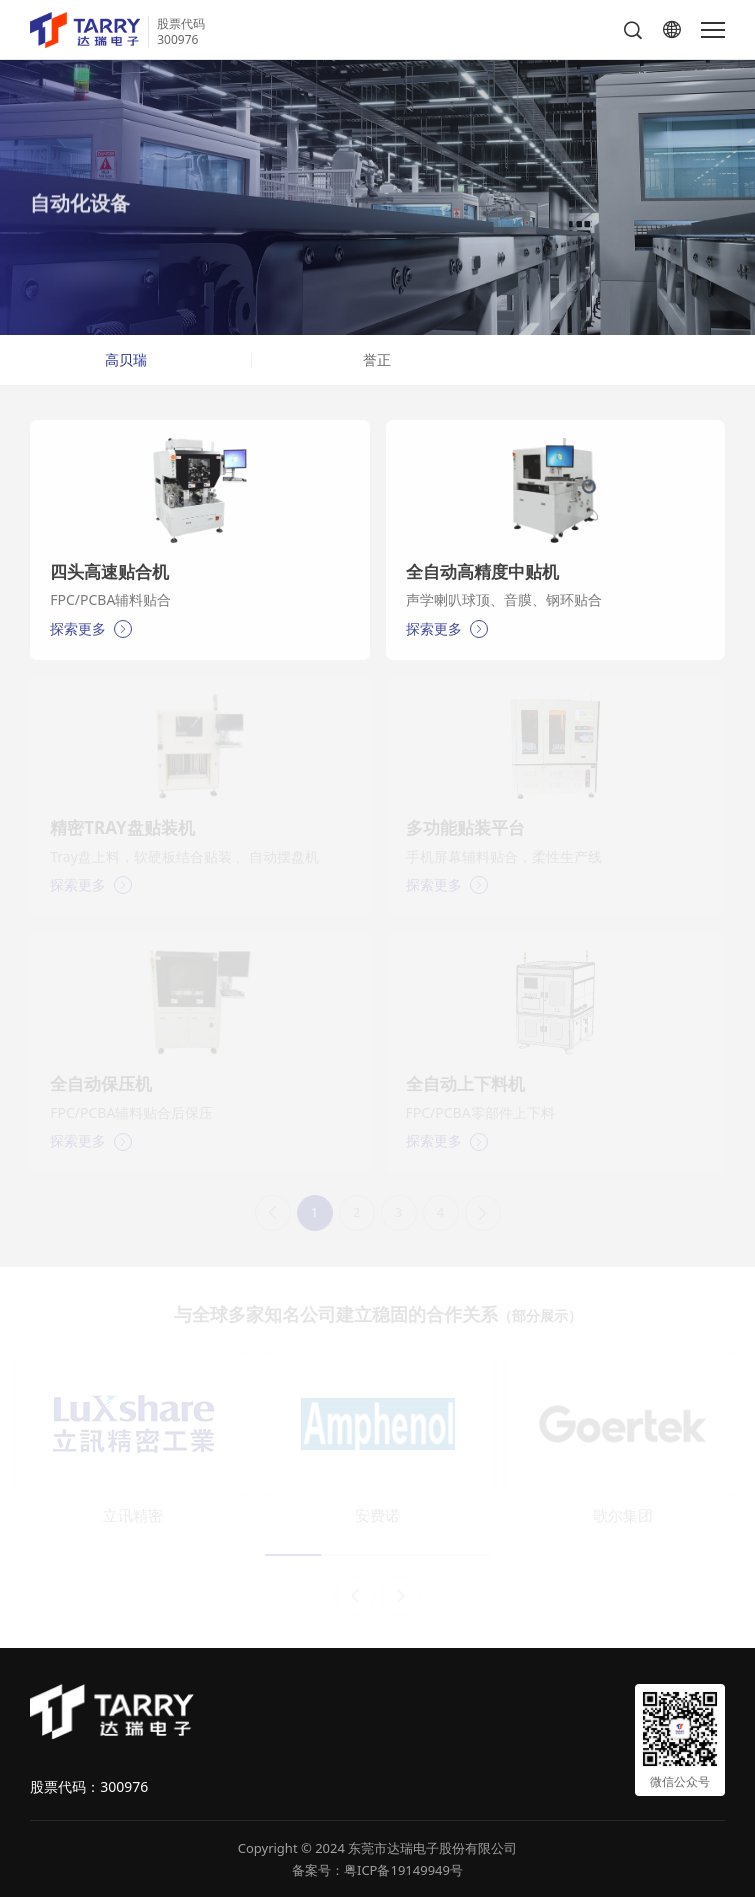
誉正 (377, 359)
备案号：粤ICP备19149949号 (377, 1870)
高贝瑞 (126, 359)
